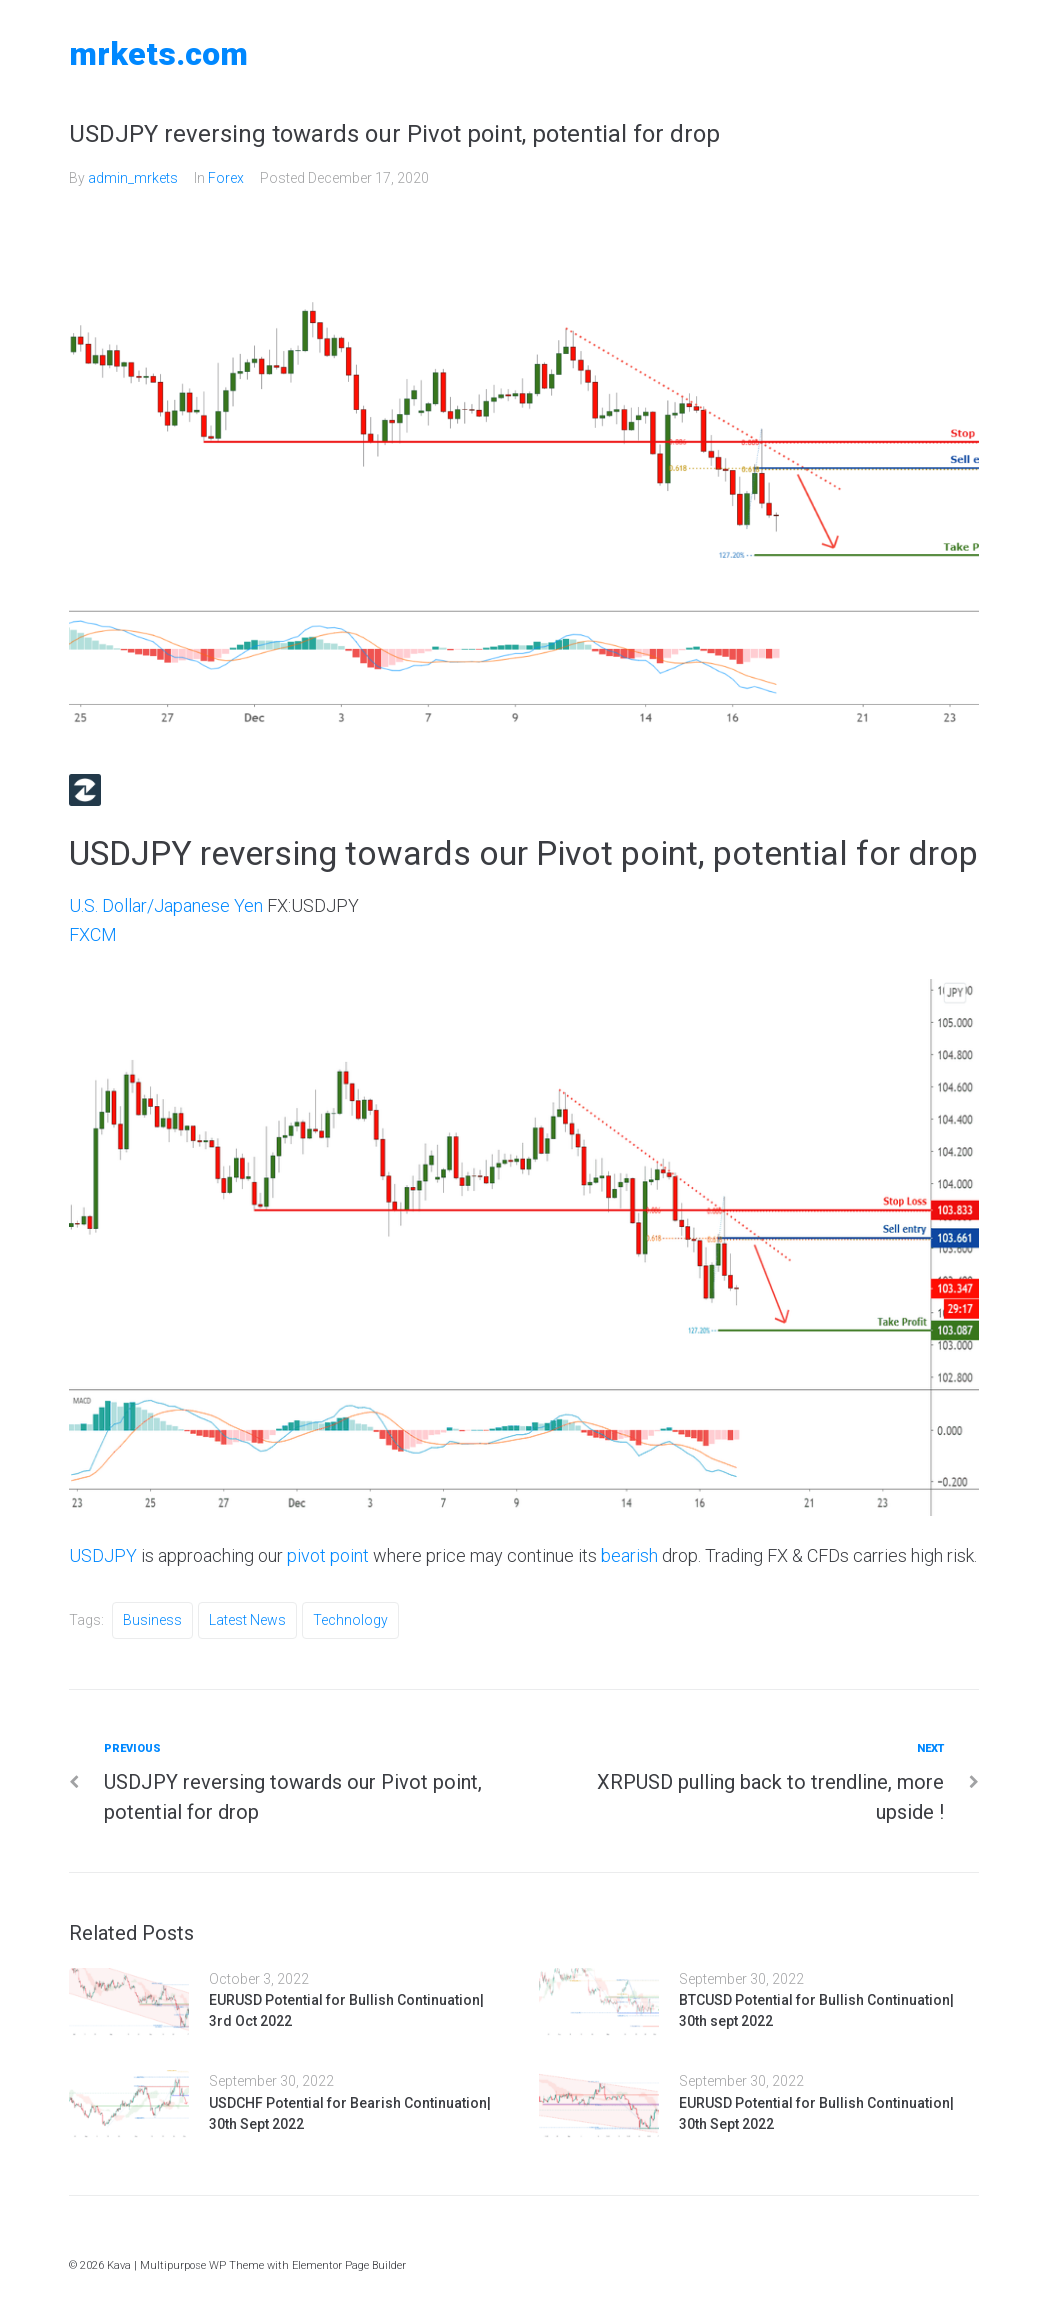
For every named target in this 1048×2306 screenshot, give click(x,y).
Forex (226, 178)
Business (152, 1620)
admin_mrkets (133, 178)
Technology (350, 1620)
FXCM (93, 934)
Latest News (247, 1620)
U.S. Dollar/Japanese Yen (166, 905)
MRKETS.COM (158, 54)
